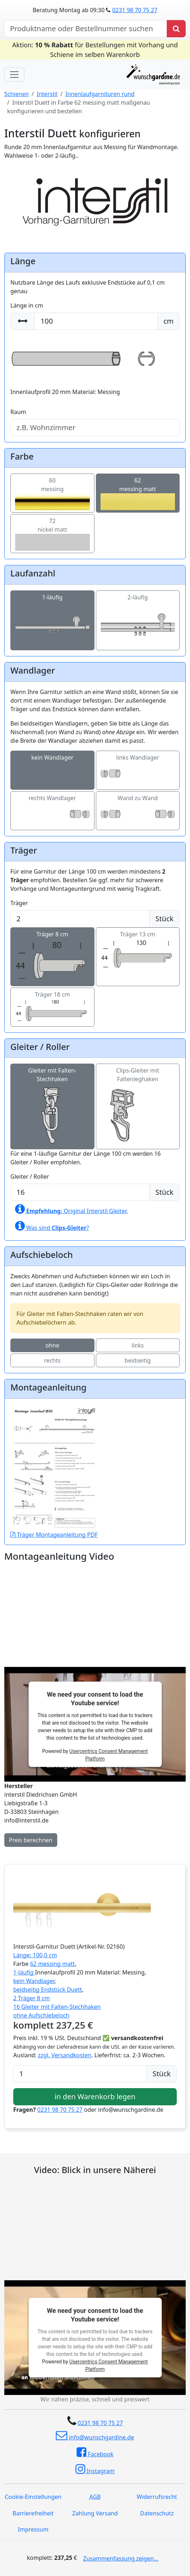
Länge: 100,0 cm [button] (35, 1955)
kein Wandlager (52, 766)
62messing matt (138, 490)
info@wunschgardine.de (95, 2435)
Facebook (95, 2452)
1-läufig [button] (24, 1972)
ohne (52, 1345)
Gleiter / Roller (29, 1176)
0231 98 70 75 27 (134, 10)
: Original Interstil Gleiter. (71, 1209)
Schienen (16, 94)
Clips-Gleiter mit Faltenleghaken (137, 1092)
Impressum (33, 2529)
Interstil (46, 94)
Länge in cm (26, 305)
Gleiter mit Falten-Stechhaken (52, 1092)
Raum (18, 412)
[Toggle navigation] (14, 74)
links (138, 1345)
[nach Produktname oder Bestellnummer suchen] (85, 28)
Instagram (95, 2469)
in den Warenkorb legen (95, 2096)
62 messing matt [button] (52, 1964)
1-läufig (52, 610)
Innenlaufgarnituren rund (100, 94)
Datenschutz (157, 2513)
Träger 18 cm (52, 1002)
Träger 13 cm (138, 943)
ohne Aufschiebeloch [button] (41, 2015)
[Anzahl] (80, 2073)
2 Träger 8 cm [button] (31, 1998)
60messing (52, 490)
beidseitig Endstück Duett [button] (47, 1989)
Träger (19, 903)
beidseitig (138, 1360)
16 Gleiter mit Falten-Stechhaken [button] (57, 2007)
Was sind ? (52, 1226)
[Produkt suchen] (176, 28)
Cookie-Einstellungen (33, 2497)
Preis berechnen (31, 1840)
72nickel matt (52, 531)
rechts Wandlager (52, 806)
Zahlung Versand (95, 2513)
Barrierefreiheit (33, 2513)
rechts (52, 1360)
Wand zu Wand (138, 806)
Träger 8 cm (52, 947)
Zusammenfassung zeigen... (120, 2558)
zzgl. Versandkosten (64, 2055)
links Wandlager (138, 766)
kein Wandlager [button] (33, 1981)
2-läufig (138, 610)
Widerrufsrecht (157, 2497)
